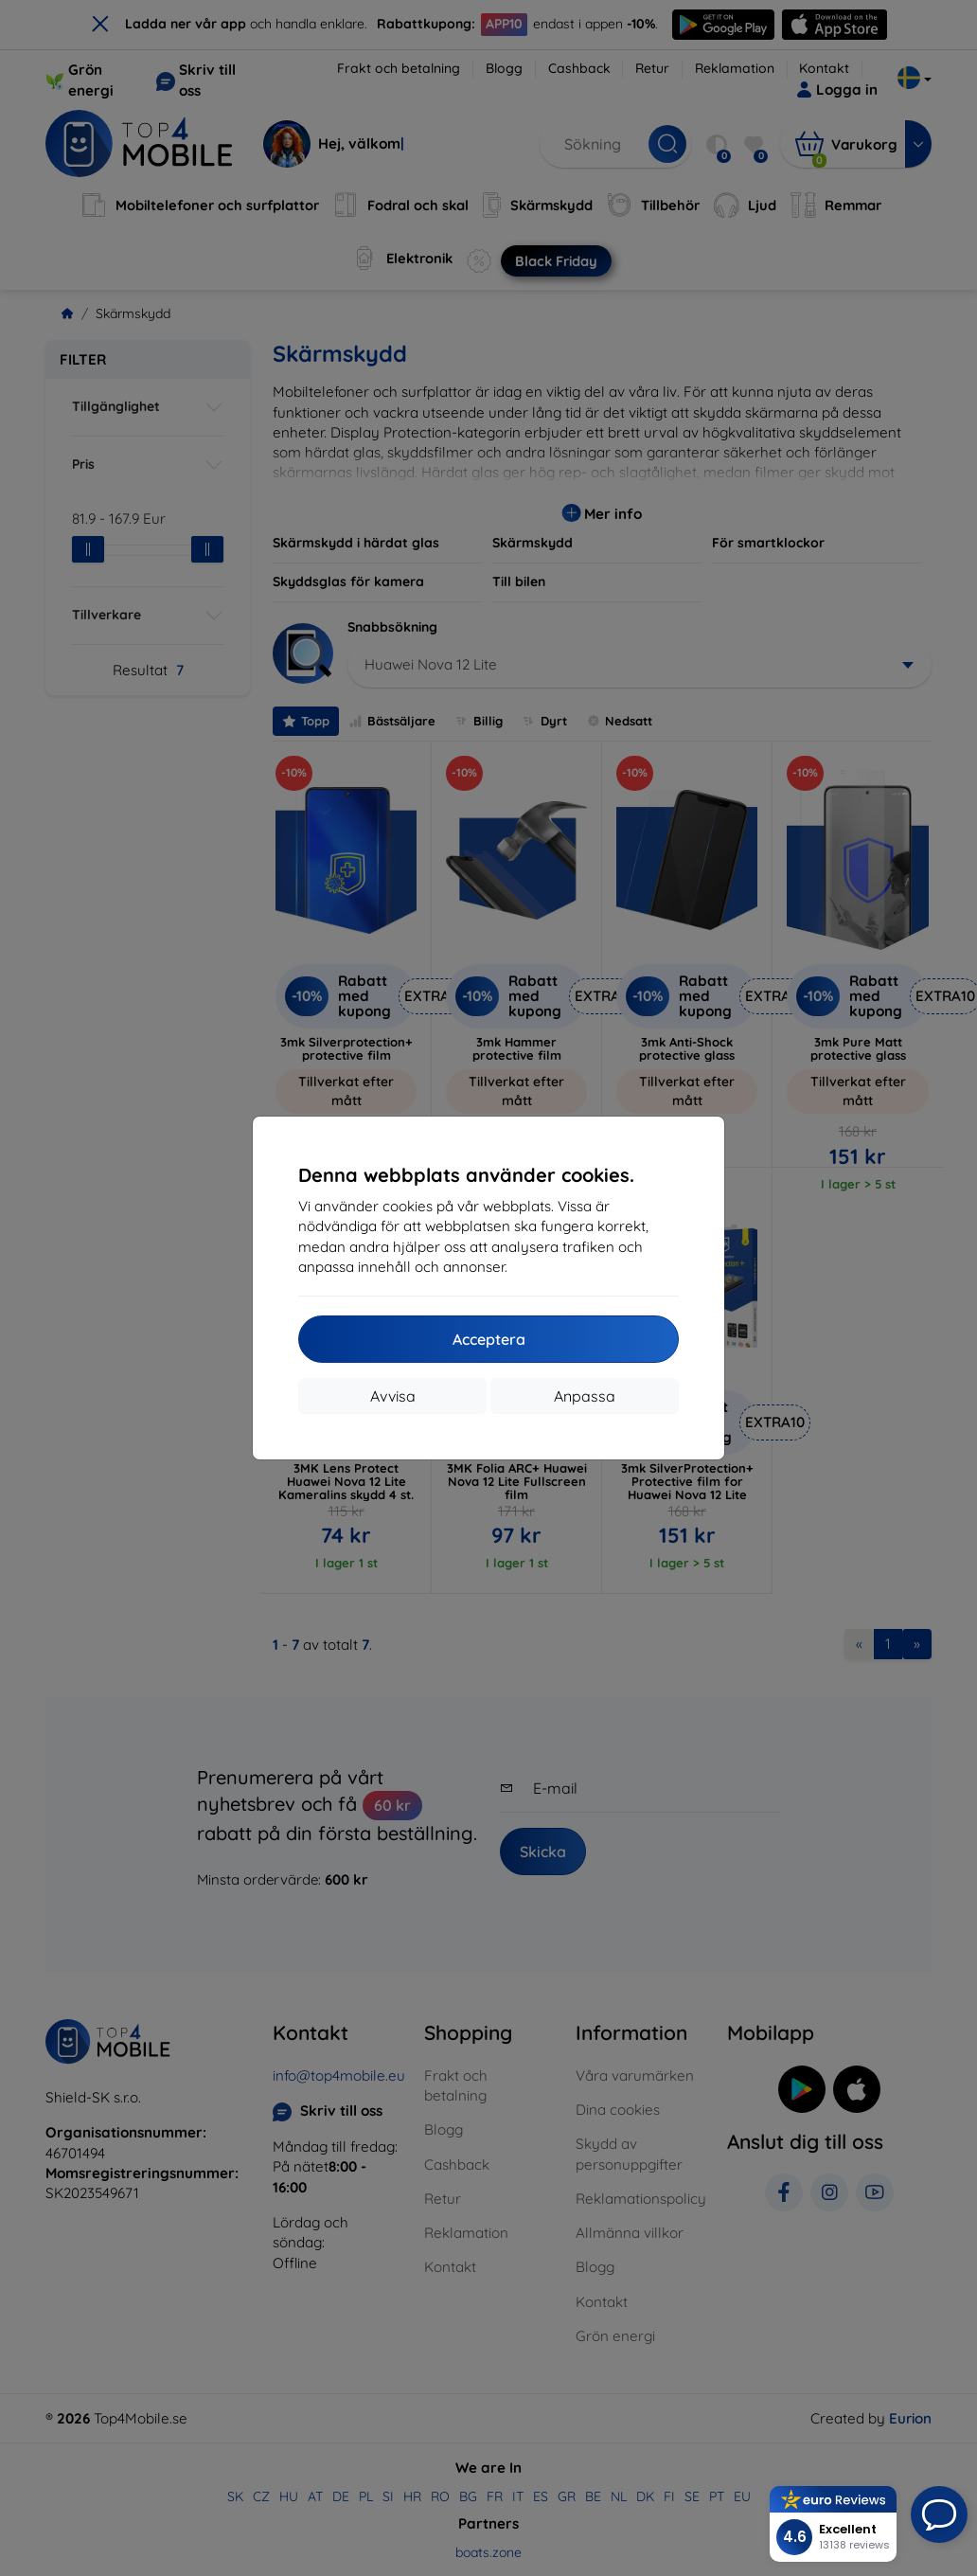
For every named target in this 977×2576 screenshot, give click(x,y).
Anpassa (584, 1395)
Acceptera (489, 1339)
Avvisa (393, 1395)
